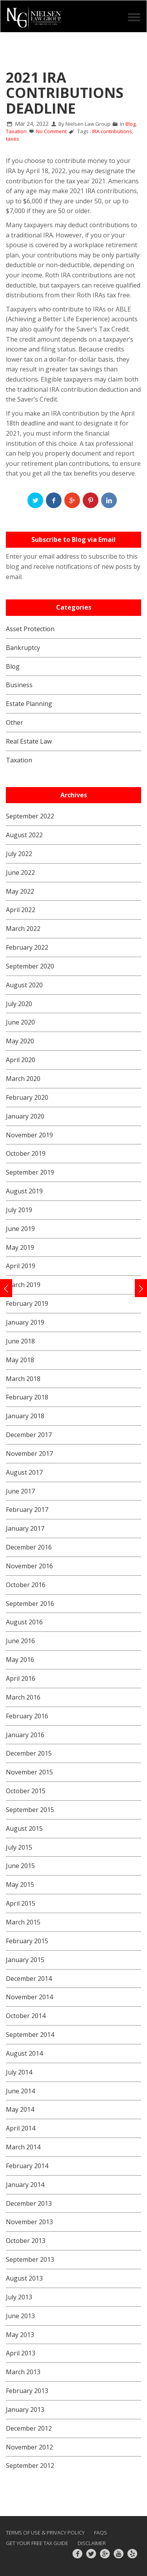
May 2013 (20, 2334)
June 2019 (20, 1228)
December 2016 (29, 1547)
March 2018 (23, 1378)
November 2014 (29, 1997)
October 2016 (25, 1584)
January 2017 (25, 1528)
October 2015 (25, 1791)
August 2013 (24, 2278)
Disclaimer (92, 2543)
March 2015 (23, 1922)
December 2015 (29, 1753)
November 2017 (29, 1453)
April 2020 (20, 1059)
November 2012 (29, 2447)
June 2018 (20, 1341)
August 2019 (24, 1191)
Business (19, 685)
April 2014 (20, 2128)
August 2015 (24, 1828)
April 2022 (20, 909)
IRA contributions (112, 131)
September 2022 (30, 816)
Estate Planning (29, 703)
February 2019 (27, 1303)
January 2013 (25, 2409)
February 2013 (27, 2390)
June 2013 (20, 2316)
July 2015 (19, 1847)
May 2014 (20, 2109)
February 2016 (27, 1716)
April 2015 (20, 1903)
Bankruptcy (23, 647)
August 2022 (24, 835)
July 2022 (19, 853)
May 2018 (20, 1360)
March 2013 (23, 2372)
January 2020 (25, 1116)
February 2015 (27, 1941)
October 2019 (25, 1153)
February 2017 (27, 1509)
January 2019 (25, 1322)
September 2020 (30, 966)
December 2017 (29, 1434)
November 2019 (29, 1135)
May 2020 (20, 1041)
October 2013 (25, 2240)
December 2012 (29, 2428)
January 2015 (25, 1959)
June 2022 (20, 872)
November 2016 (29, 1566)
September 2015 (30, 1809)
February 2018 (27, 1397)
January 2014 (25, 2184)
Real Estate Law (29, 741)
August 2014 (24, 2053)
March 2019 (23, 1284)
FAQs (100, 2532)
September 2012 (30, 2465)
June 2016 (20, 1640)
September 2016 (30, 1603)
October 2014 (25, 2015)
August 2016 (24, 1622)
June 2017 (20, 1491)
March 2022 (23, 928)
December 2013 (29, 2203)
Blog (130, 123)
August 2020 (24, 985)
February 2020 (27, 1097)
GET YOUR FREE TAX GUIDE (37, 2543)
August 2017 (24, 1472)
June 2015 (20, 1865)
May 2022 (20, 891)
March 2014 (23, 2147)
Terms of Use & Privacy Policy (45, 2532)
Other (14, 722)
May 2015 (20, 1884)
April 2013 (20, 2353)
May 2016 (20, 1659)
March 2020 (23, 1078)
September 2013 (30, 2259)
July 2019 (19, 1210)
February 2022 (27, 947)
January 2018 (25, 1416)
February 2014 (27, 2165)
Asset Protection (30, 629)
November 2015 (29, 1772)
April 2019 (20, 1266)
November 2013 (29, 2222)
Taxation (16, 131)
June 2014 (20, 2091)
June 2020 (20, 1022)
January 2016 (25, 1735)
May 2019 (20, 1247)
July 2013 (19, 2297)
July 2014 (19, 2072)
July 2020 (19, 1003)
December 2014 (29, 1978)
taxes (12, 138)
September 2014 (30, 2034)
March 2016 (23, 1697)
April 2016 (20, 1678)
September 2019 (30, 1172)
